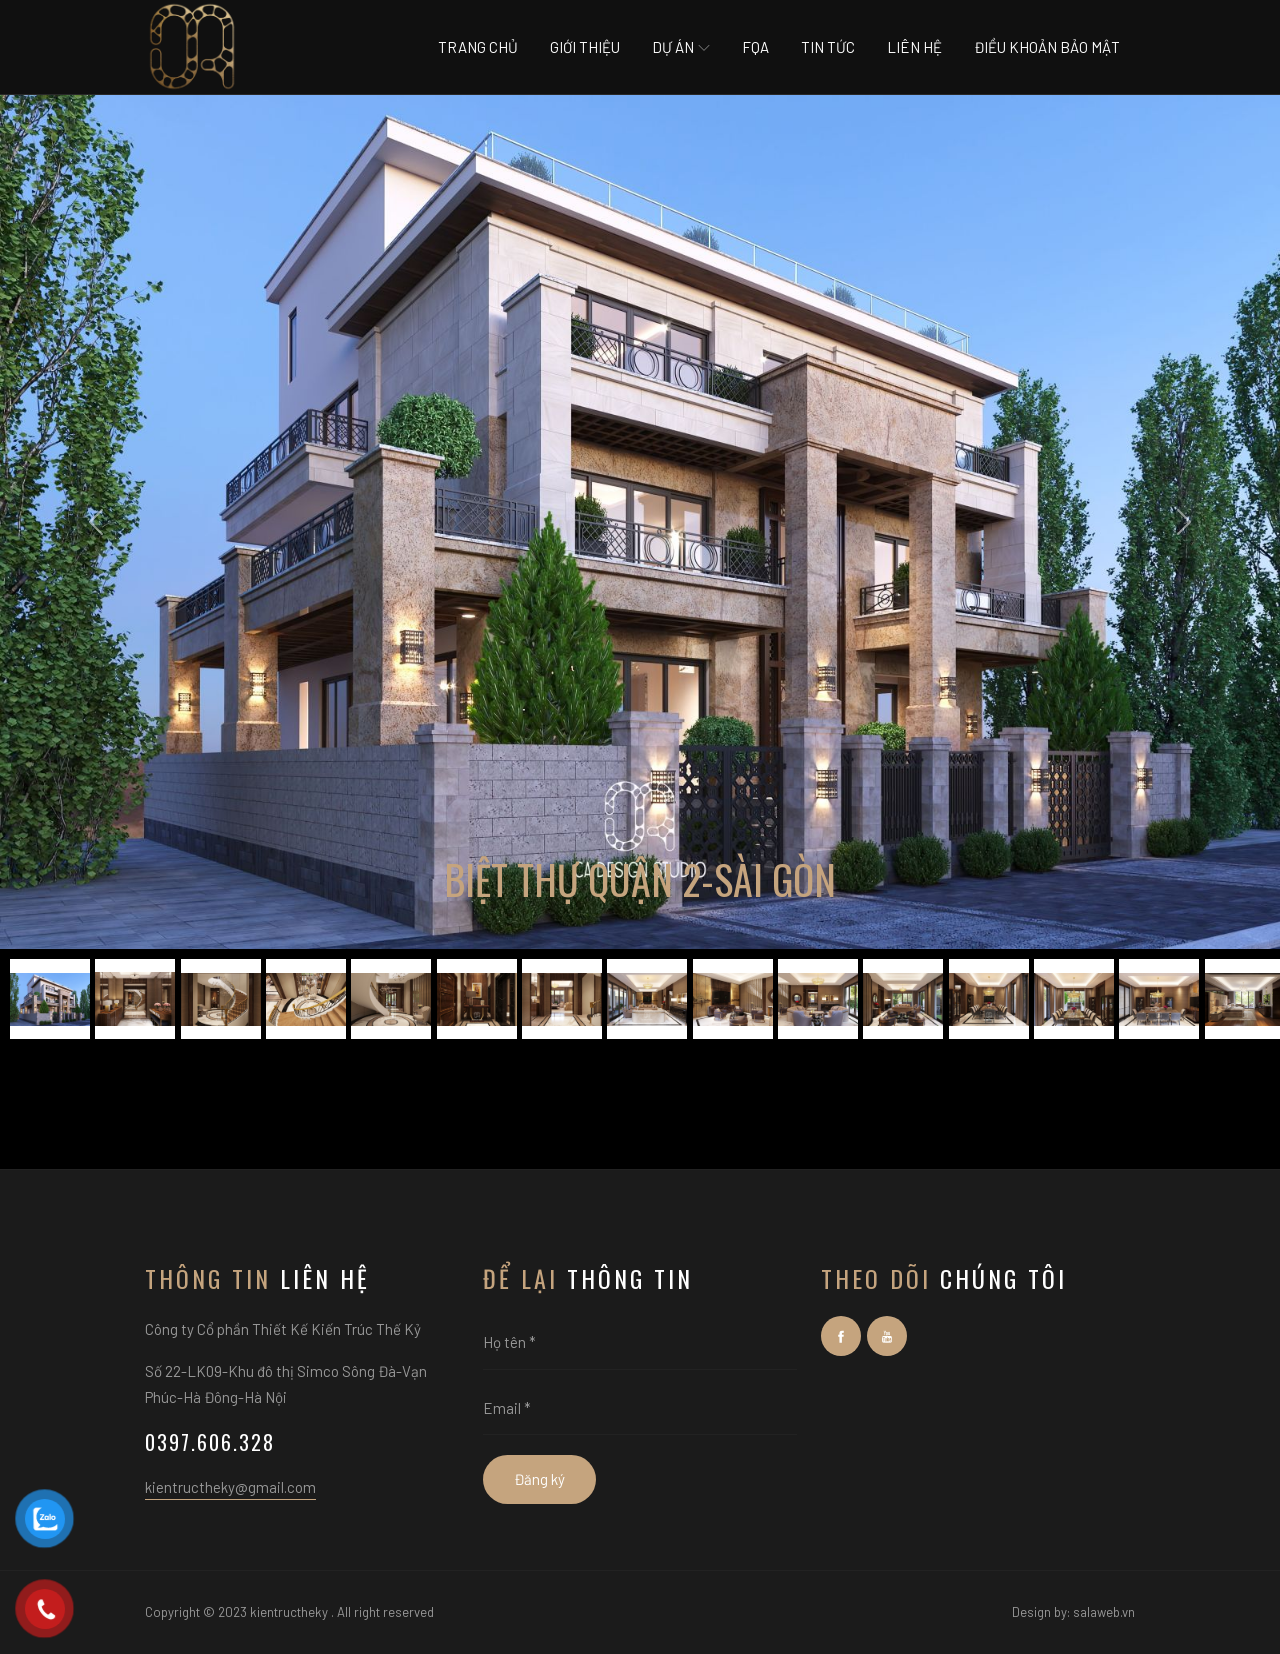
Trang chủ (478, 47)
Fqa (755, 47)
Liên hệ (914, 47)
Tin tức (828, 47)
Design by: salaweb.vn (1073, 1612)
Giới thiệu (585, 47)
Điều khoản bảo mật (1047, 47)
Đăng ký (539, 1479)
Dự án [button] (681, 47)
